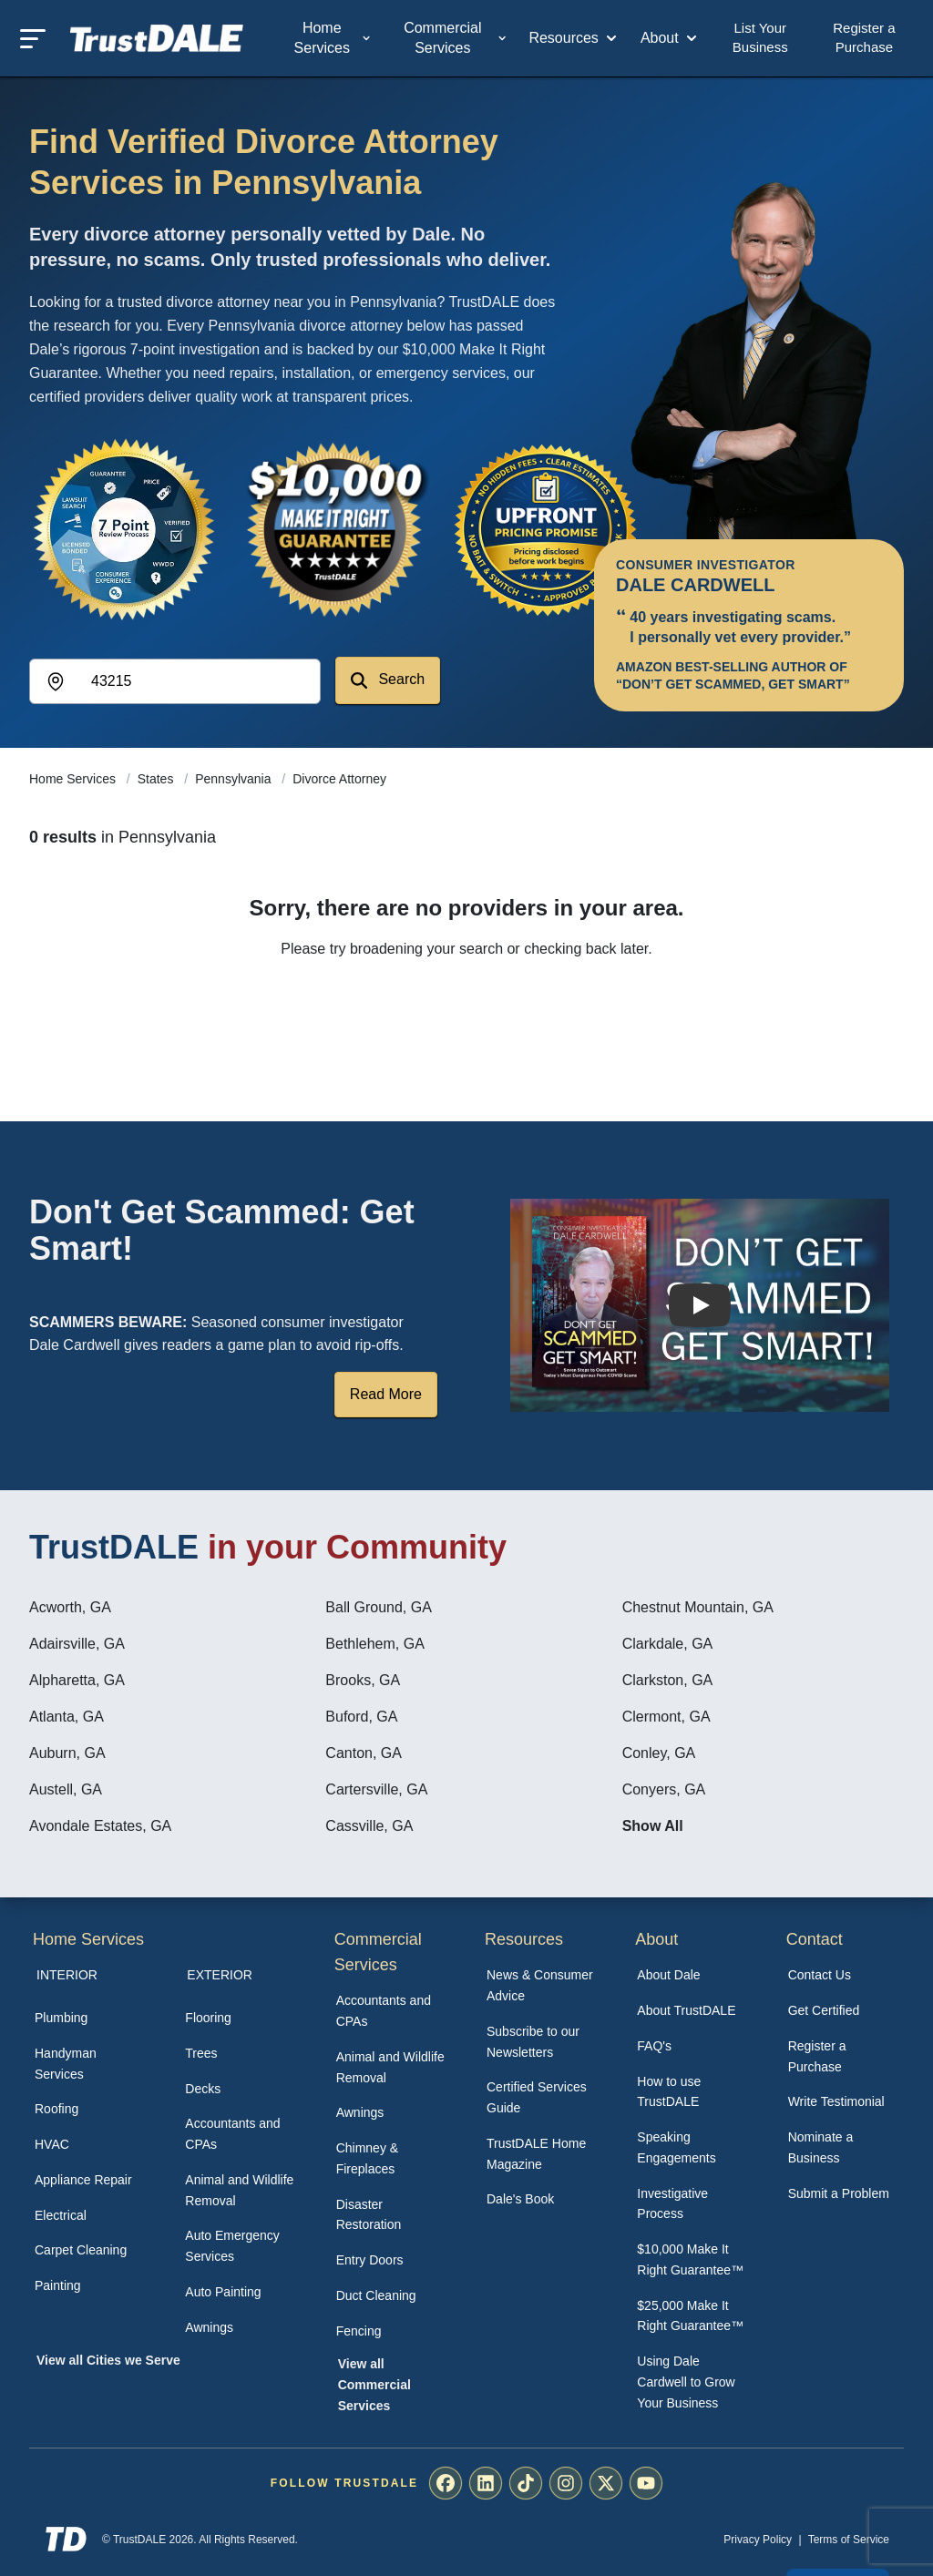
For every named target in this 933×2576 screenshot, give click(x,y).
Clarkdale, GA (667, 1643)
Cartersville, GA (376, 1789)
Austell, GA (65, 1789)
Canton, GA (363, 1753)
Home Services (334, 38)
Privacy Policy (757, 2539)
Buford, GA (361, 1716)
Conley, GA (659, 1753)
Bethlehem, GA (375, 1643)
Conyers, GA (664, 1789)
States (158, 779)
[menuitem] (89, 2018)
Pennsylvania (234, 779)
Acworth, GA (70, 1607)
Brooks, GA (362, 1680)
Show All (652, 1826)
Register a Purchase (864, 37)
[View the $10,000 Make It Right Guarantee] (335, 529)
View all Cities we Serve (108, 2360)
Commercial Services (456, 38)
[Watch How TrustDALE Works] (700, 1305)
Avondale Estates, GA (100, 1826)
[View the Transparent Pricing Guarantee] (546, 529)
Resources (574, 38)
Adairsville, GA (77, 1643)
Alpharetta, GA (77, 1680)
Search (388, 680)
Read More (386, 1394)
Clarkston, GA (667, 1680)
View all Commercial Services (374, 2384)
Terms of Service (848, 2539)
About (671, 38)
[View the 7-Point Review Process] (124, 529)
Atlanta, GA (66, 1716)
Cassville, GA (369, 1826)
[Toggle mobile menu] (33, 39)
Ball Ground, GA (378, 1607)
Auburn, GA (67, 1753)
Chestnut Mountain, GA (698, 1607)
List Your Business (760, 37)
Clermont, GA (666, 1716)
